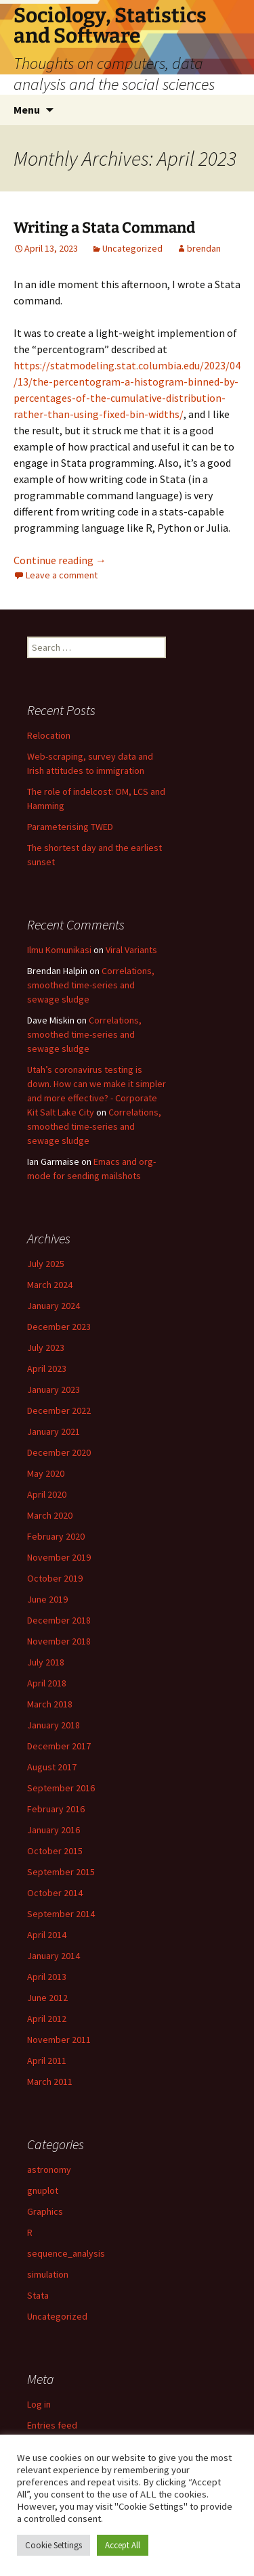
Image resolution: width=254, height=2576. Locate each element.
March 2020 (49, 1515)
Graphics (45, 2211)
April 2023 (46, 1368)
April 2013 (46, 1977)
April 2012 (46, 2019)
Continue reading (60, 560)
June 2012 (47, 1998)
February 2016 (56, 1809)
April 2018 (46, 1683)
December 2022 (59, 1410)
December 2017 (59, 1746)
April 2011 (46, 2060)
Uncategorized (132, 248)
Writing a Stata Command (104, 227)
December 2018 (59, 1620)
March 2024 (49, 1285)
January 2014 (53, 1956)
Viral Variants (131, 950)
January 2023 (53, 1389)
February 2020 (56, 1536)
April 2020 (46, 1494)
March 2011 (49, 2081)
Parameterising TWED (70, 827)
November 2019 (59, 1557)
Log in (39, 2404)
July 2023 (45, 1347)
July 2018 (45, 1662)
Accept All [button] (122, 2545)
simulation (47, 2274)
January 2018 (53, 1725)
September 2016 (61, 1788)
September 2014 (61, 1914)
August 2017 (52, 1767)
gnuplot (42, 2190)
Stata (38, 2295)
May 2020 (45, 1473)
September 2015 (61, 1872)
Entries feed (52, 2425)
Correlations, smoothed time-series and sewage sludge (90, 985)
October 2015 (55, 1851)
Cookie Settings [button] (53, 2545)
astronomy (49, 2169)
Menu (27, 109)
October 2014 (55, 1893)
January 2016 (53, 1830)
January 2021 (53, 1431)
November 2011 (59, 2039)
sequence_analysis (66, 2253)
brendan (204, 248)
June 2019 (47, 1599)
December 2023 (59, 1326)
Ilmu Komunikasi (59, 950)
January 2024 (53, 1306)
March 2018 (49, 1704)
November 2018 (59, 1641)
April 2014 (46, 1935)
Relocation (48, 735)
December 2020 (59, 1452)
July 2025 (45, 1264)
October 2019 (55, 1578)
